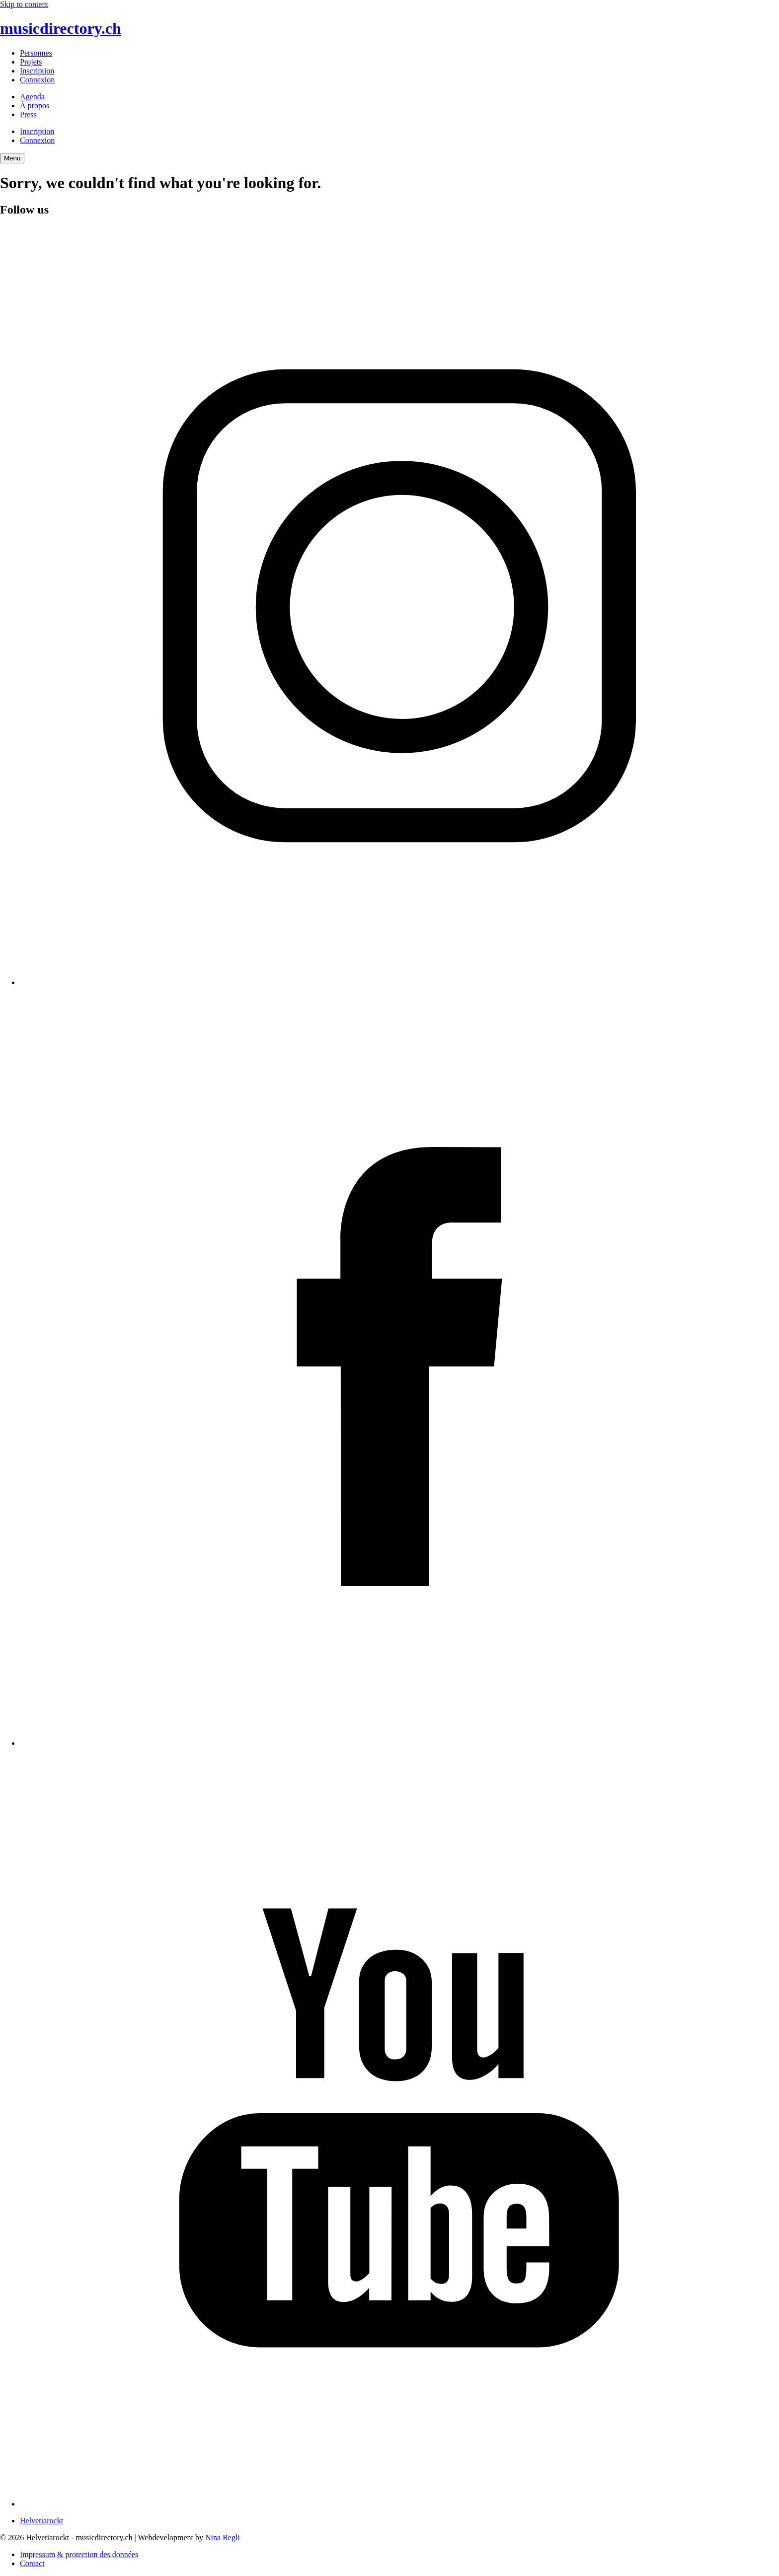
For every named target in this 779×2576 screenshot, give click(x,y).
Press (28, 114)
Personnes (36, 53)
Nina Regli (222, 2537)
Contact (32, 2563)
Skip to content (24, 4)
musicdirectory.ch (60, 28)
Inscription (37, 71)
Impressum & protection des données (79, 2554)
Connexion (37, 79)
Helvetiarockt (41, 2520)
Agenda (32, 96)
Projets (31, 62)
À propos (34, 105)
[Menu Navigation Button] (12, 158)
